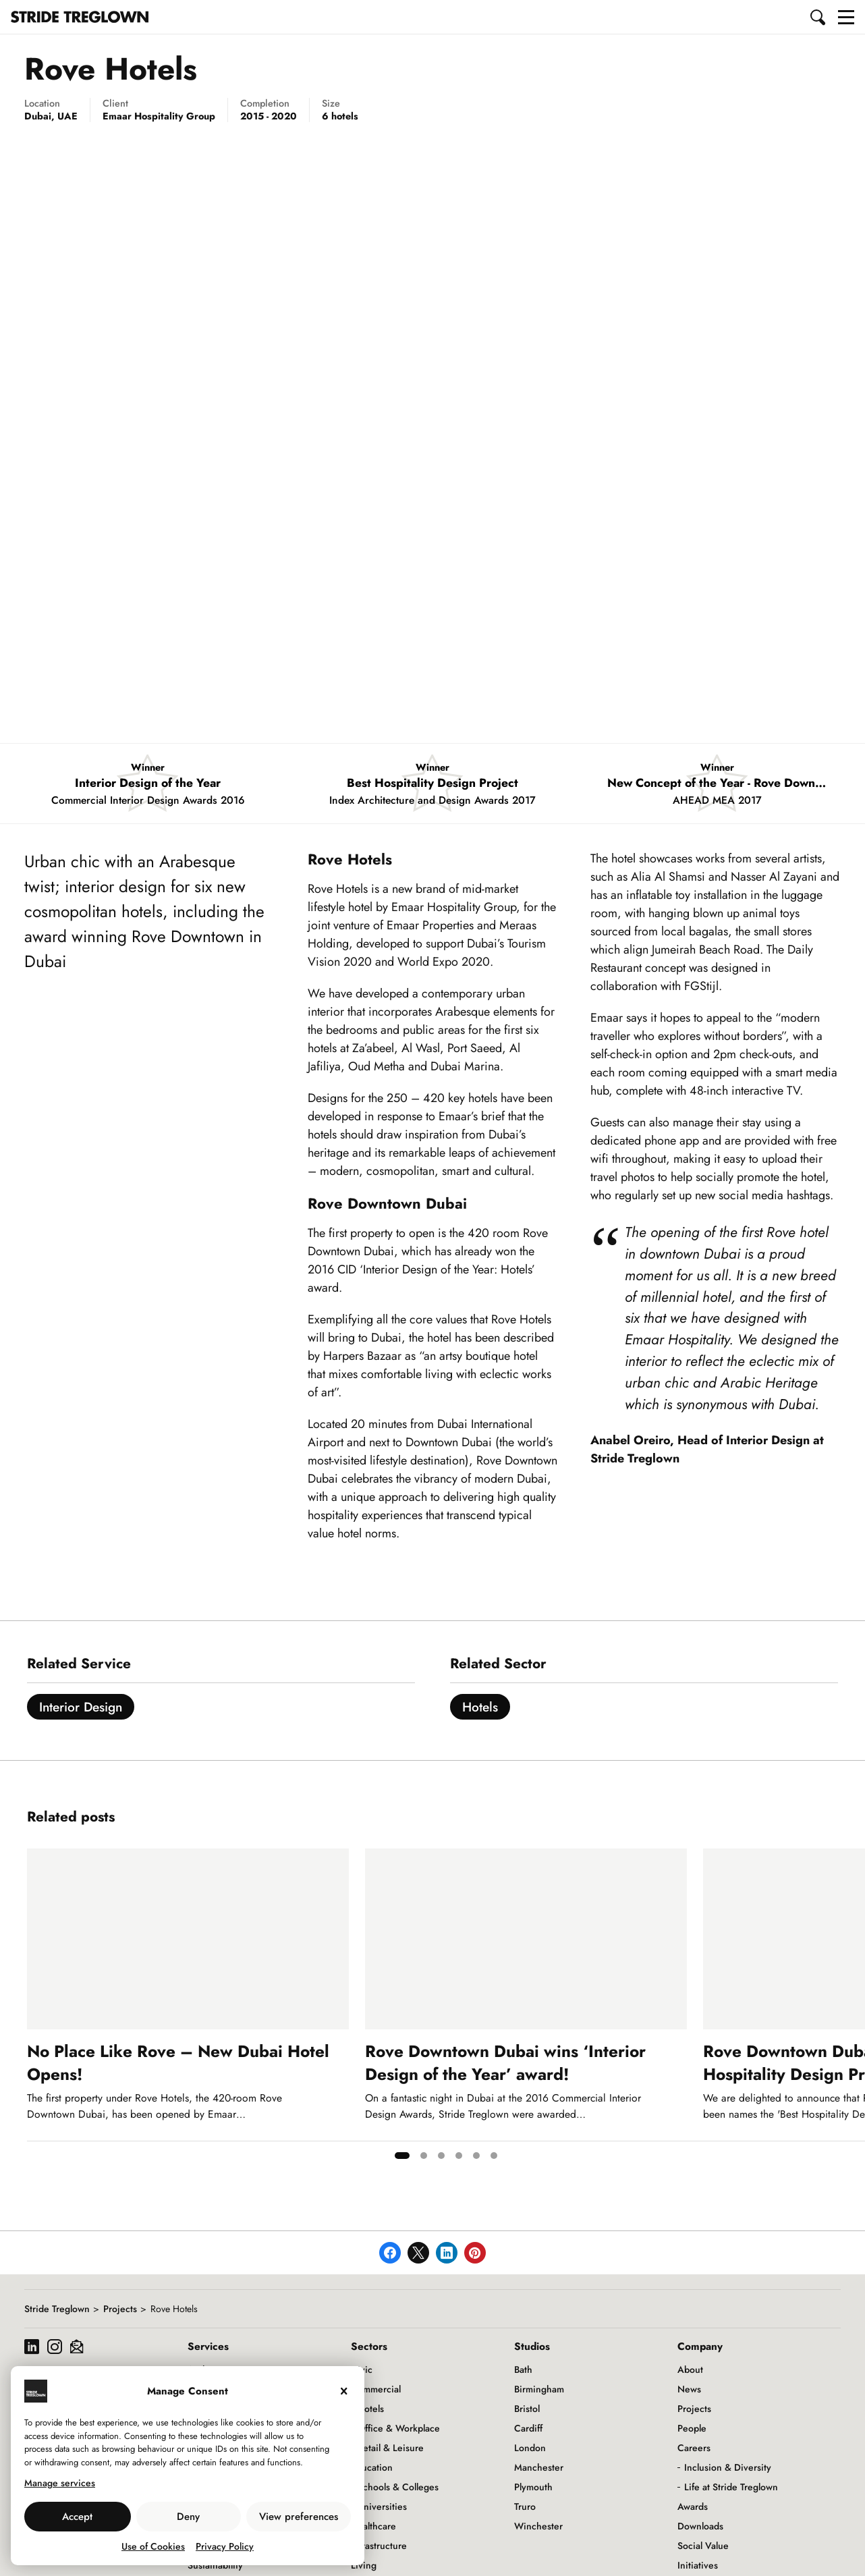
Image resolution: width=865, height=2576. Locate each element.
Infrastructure (379, 2545)
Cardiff (528, 2428)
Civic (361, 2369)
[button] (818, 16)
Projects (120, 2308)
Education (372, 2467)
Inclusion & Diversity (727, 2467)
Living (363, 2565)
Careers (693, 2448)
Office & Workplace (399, 2428)
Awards (692, 2506)
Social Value (703, 2545)
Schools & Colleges (398, 2487)
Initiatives (697, 2565)
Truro (525, 2506)
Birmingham (539, 2389)
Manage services (59, 2483)
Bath (523, 2369)
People (691, 2428)
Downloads (700, 2526)
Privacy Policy (225, 2546)
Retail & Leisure (391, 2448)
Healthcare (373, 2526)
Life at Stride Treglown (731, 2487)
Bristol (527, 2408)
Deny (188, 2516)
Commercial (376, 2389)
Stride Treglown (57, 2308)
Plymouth (533, 2487)
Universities (382, 2506)
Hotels (480, 1706)
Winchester (538, 2526)
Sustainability (215, 2565)
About (690, 2369)
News (689, 2389)
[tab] (402, 2155)
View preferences (298, 2516)
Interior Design (80, 1706)
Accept (77, 2516)
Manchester (538, 2467)
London (530, 2448)
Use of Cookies (153, 2546)
